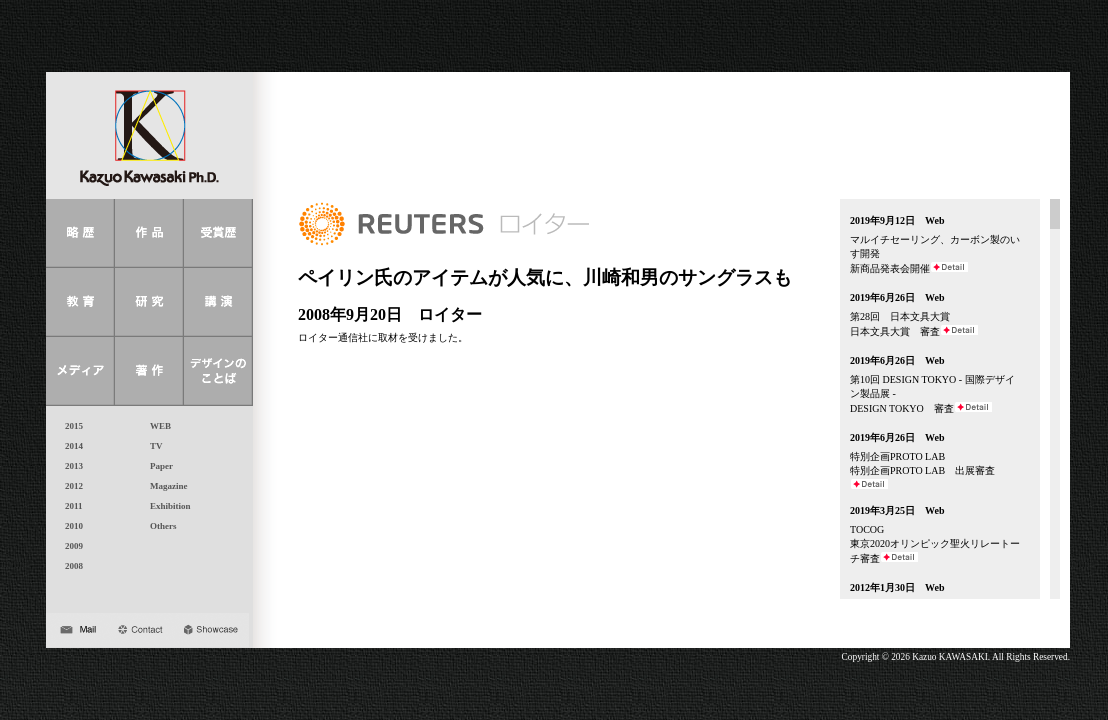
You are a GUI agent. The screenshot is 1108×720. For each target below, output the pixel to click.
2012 (69, 486)
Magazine (164, 486)
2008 (69, 566)
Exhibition (166, 506)
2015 (69, 426)
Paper (157, 466)
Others (159, 526)
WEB (156, 426)
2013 (69, 466)
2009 (69, 546)
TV (152, 446)
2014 (69, 446)
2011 (69, 506)
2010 (69, 526)
